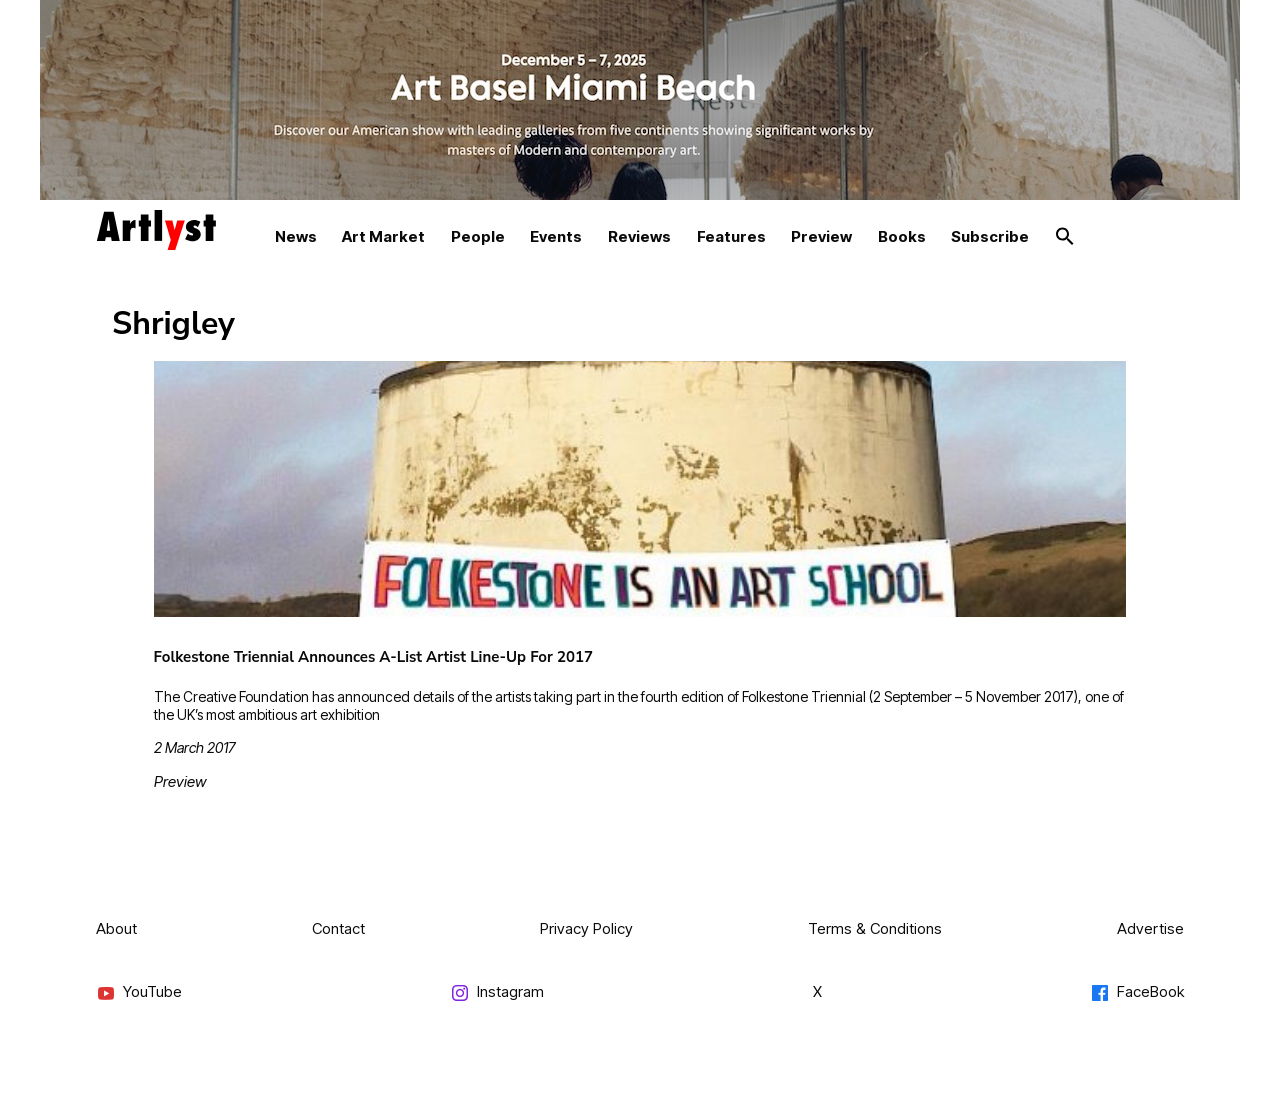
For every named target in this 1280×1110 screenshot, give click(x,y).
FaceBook (1137, 992)
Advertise (1150, 928)
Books (902, 236)
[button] (1065, 237)
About (116, 928)
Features (731, 236)
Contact (338, 928)
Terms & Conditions (875, 928)
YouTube (139, 992)
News (296, 236)
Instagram (497, 992)
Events (556, 236)
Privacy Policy (586, 928)
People (478, 236)
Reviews (639, 236)
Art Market (383, 236)
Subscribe (990, 236)
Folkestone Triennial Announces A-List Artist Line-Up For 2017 (373, 657)
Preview (821, 236)
